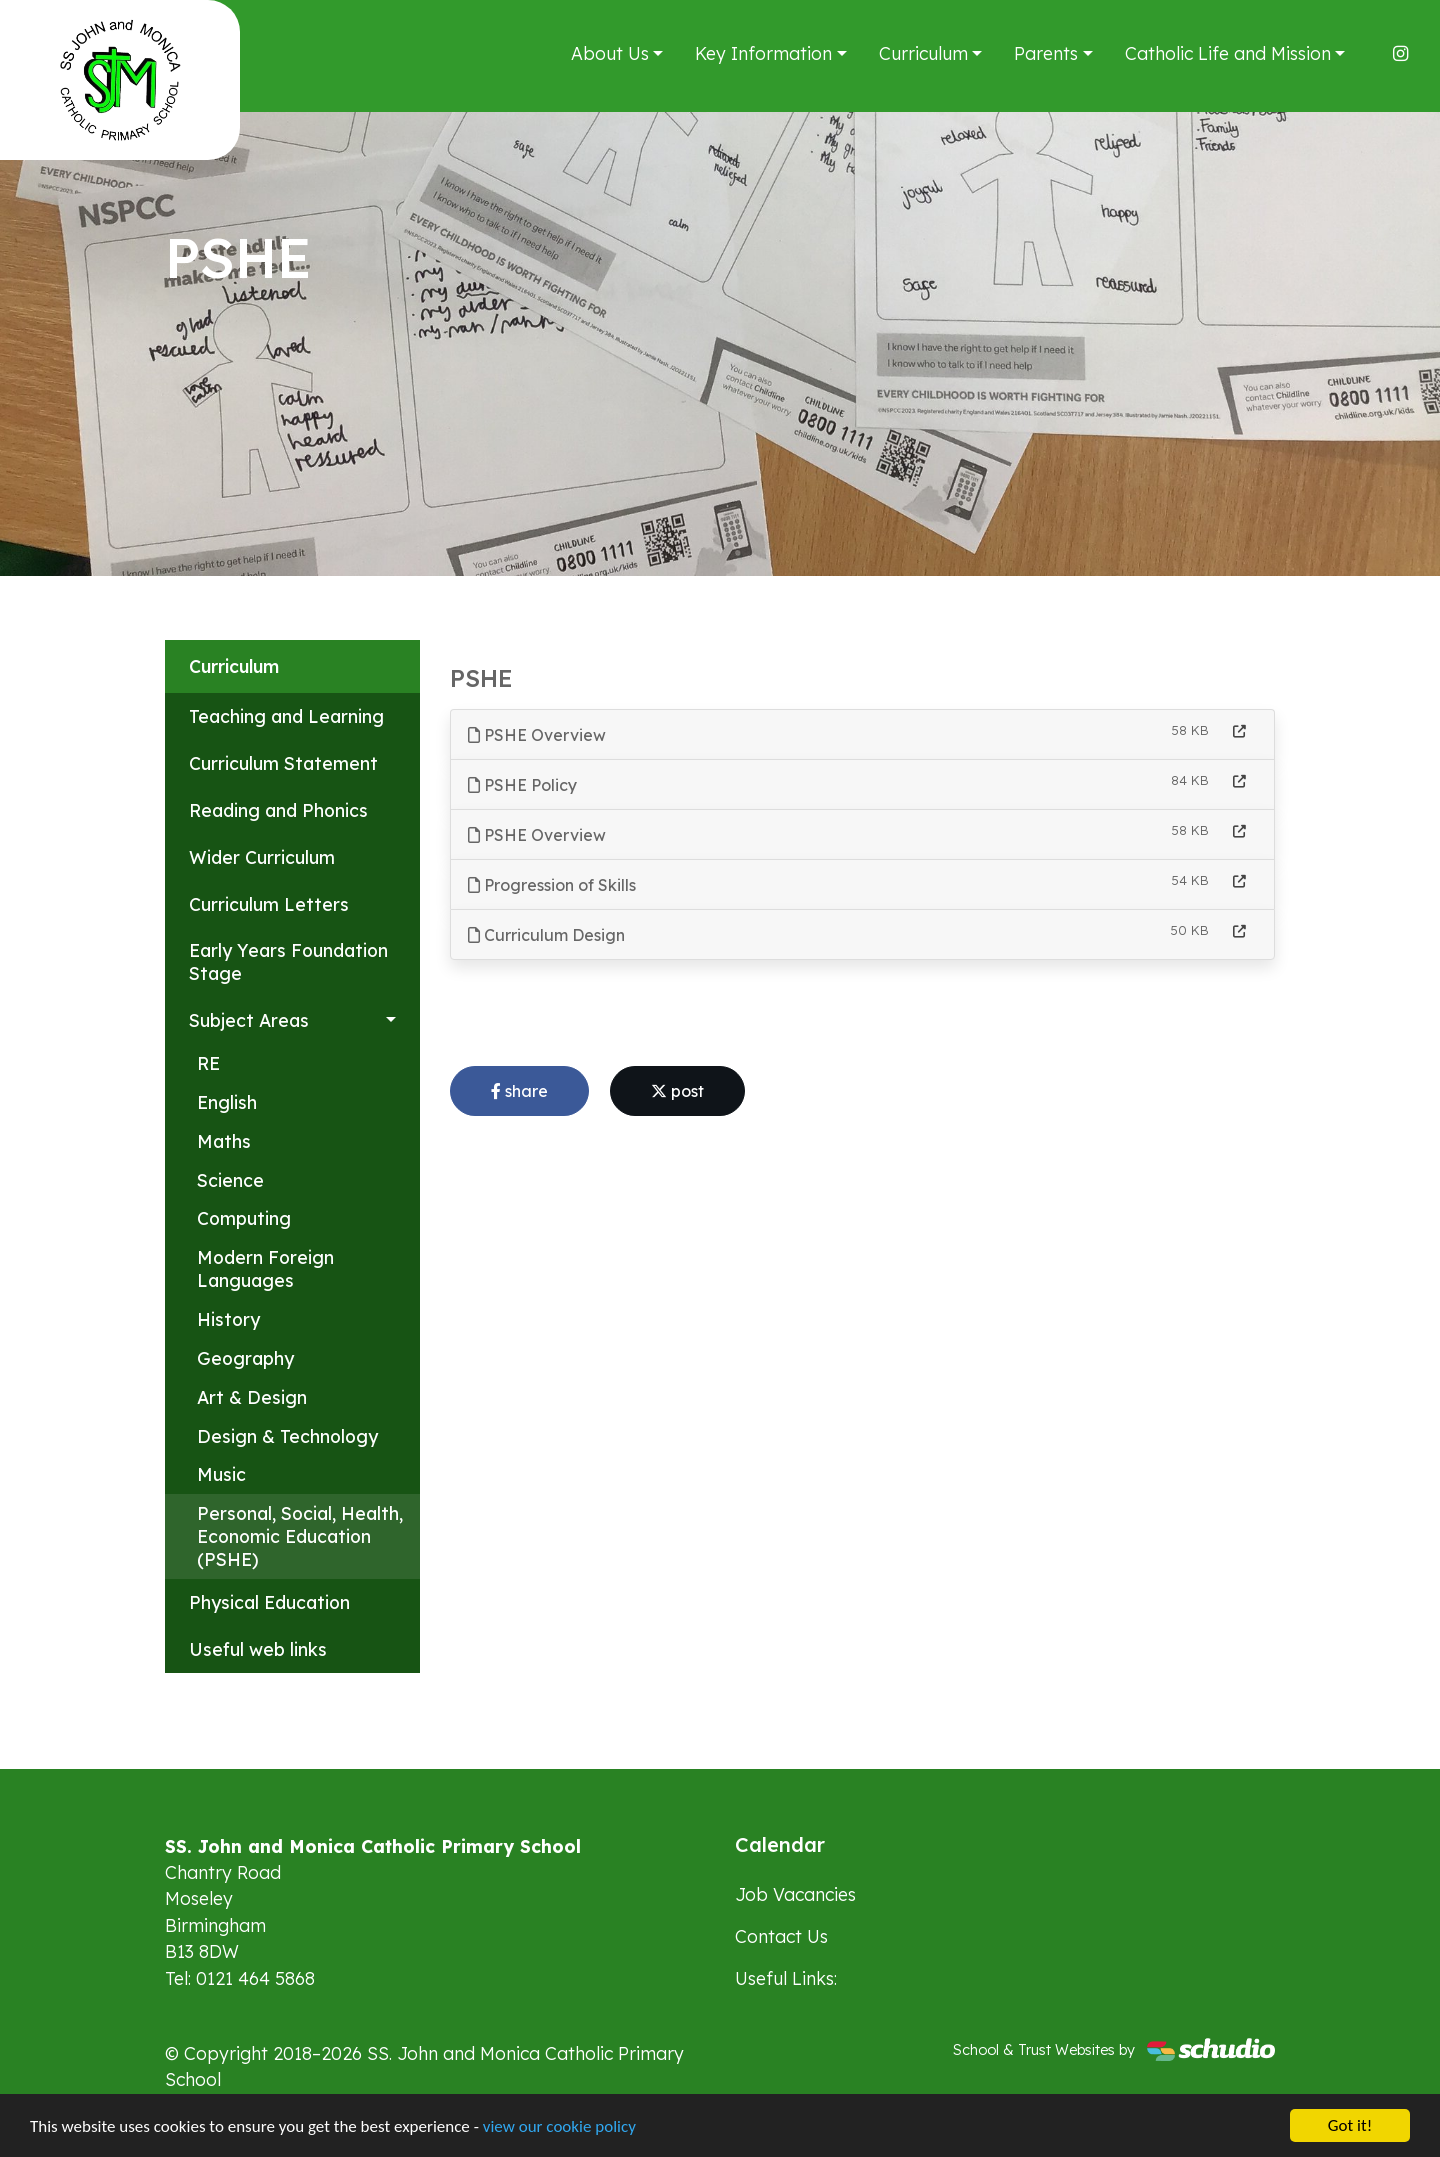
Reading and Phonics (278, 810)
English (227, 1102)
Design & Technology (287, 1436)
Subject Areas (249, 1020)
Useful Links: (786, 1978)
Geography (245, 1358)
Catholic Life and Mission (1228, 53)
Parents (1046, 53)
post (677, 1091)
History (228, 1319)
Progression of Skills (552, 885)
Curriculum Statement (283, 763)
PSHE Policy (522, 785)
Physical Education (269, 1602)
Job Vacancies (795, 1894)
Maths (224, 1141)
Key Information (763, 53)
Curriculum (923, 53)
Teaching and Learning (286, 716)
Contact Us (781, 1936)
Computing (244, 1218)
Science (230, 1180)
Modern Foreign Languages (265, 1268)
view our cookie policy (559, 2128)
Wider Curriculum (262, 857)
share (519, 1091)
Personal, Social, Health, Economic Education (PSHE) (300, 1536)
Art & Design (252, 1397)
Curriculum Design (546, 935)
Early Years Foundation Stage (288, 961)
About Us (610, 53)
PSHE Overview (537, 735)
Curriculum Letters (269, 904)
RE (208, 1063)
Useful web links (258, 1649)
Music (221, 1474)
